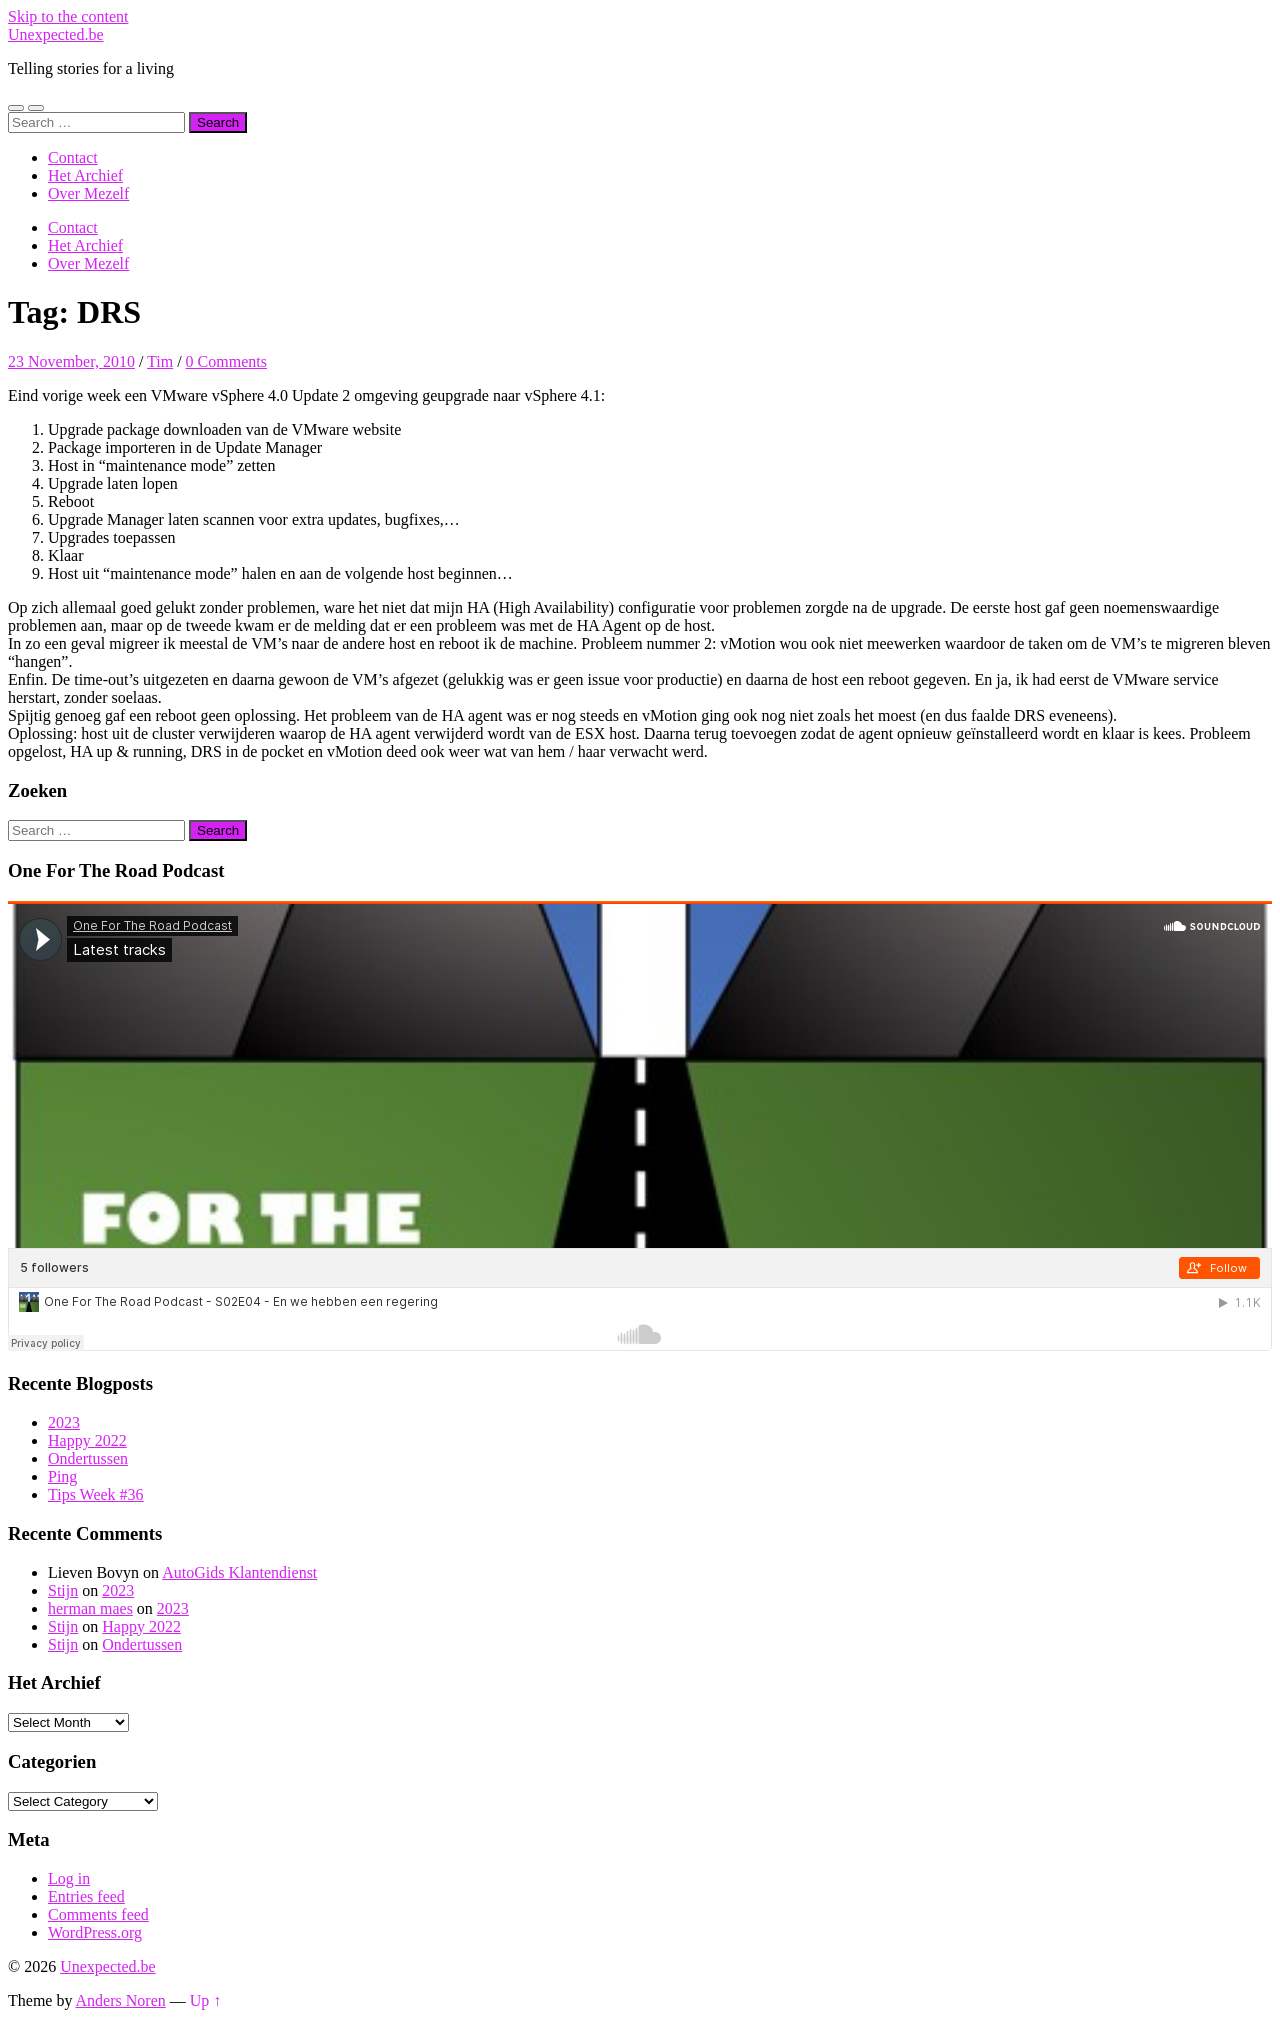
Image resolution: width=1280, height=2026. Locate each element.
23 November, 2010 (71, 361)
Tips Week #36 (96, 1494)
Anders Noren (121, 2000)
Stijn (63, 1590)
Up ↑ (206, 2000)
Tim (160, 361)
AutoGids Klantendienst (239, 1572)
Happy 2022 (87, 1440)
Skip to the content (68, 16)
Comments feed (98, 1914)
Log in (69, 1878)
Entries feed (86, 1896)
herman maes (90, 1608)
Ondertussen (88, 1458)
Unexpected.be (56, 34)
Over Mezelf (88, 193)
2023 (64, 1422)
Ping (62, 1476)
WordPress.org (95, 1932)
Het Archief (85, 175)
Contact (73, 157)
